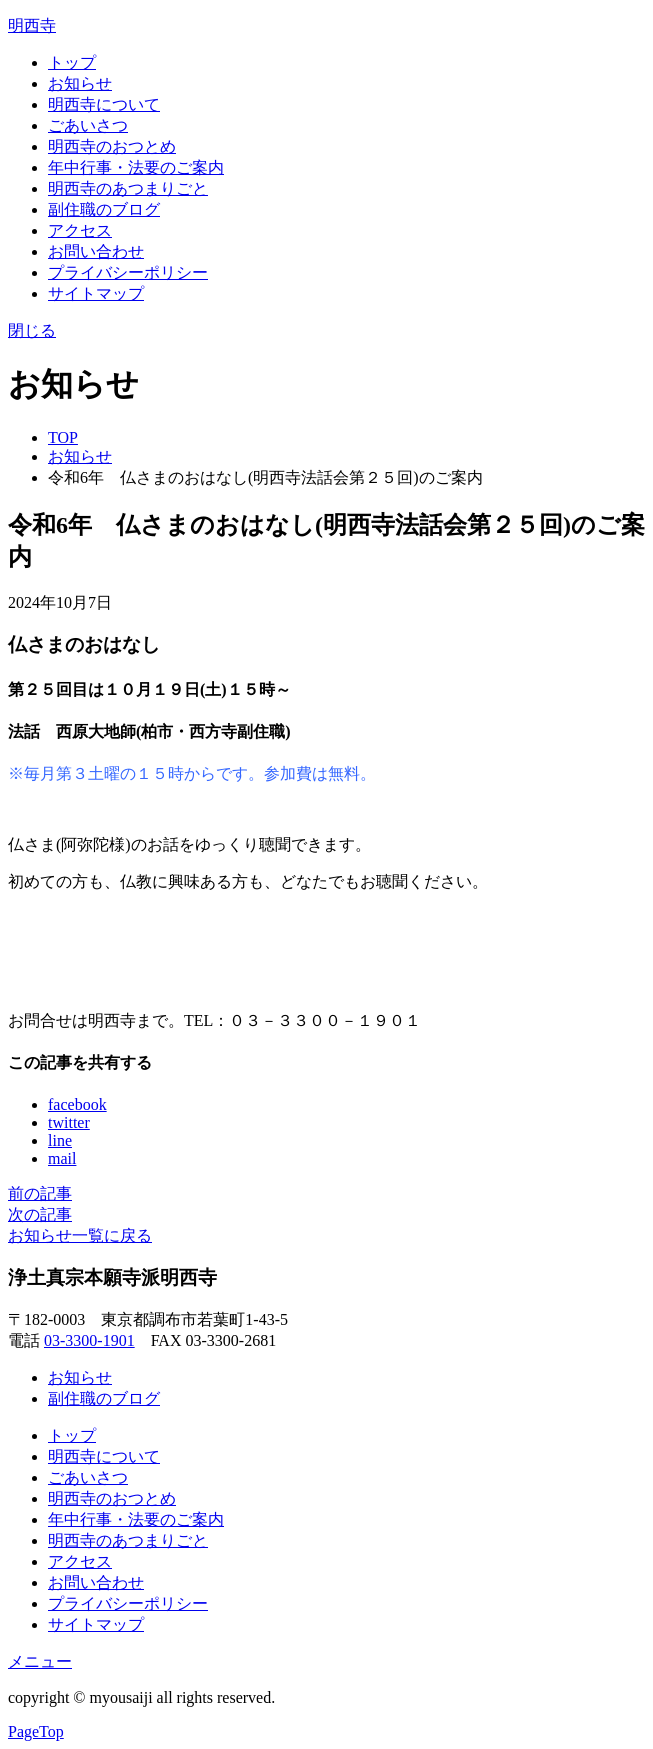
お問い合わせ (96, 251)
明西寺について (104, 104)
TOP (63, 437)
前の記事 (40, 1193)
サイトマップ (96, 293)
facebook (77, 1104)
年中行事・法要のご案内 (136, 167)
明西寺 (32, 25)
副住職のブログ (104, 209)
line (60, 1140)
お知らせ (80, 83)
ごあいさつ (88, 125)
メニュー (40, 1661)
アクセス (80, 230)
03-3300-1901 (89, 1340)
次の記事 (40, 1214)
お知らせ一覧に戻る (80, 1235)
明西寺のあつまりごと (128, 188)
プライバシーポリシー (128, 272)
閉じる (32, 330)
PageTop (36, 1731)
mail (62, 1158)
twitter (69, 1122)
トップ (72, 62)
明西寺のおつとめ (112, 146)
